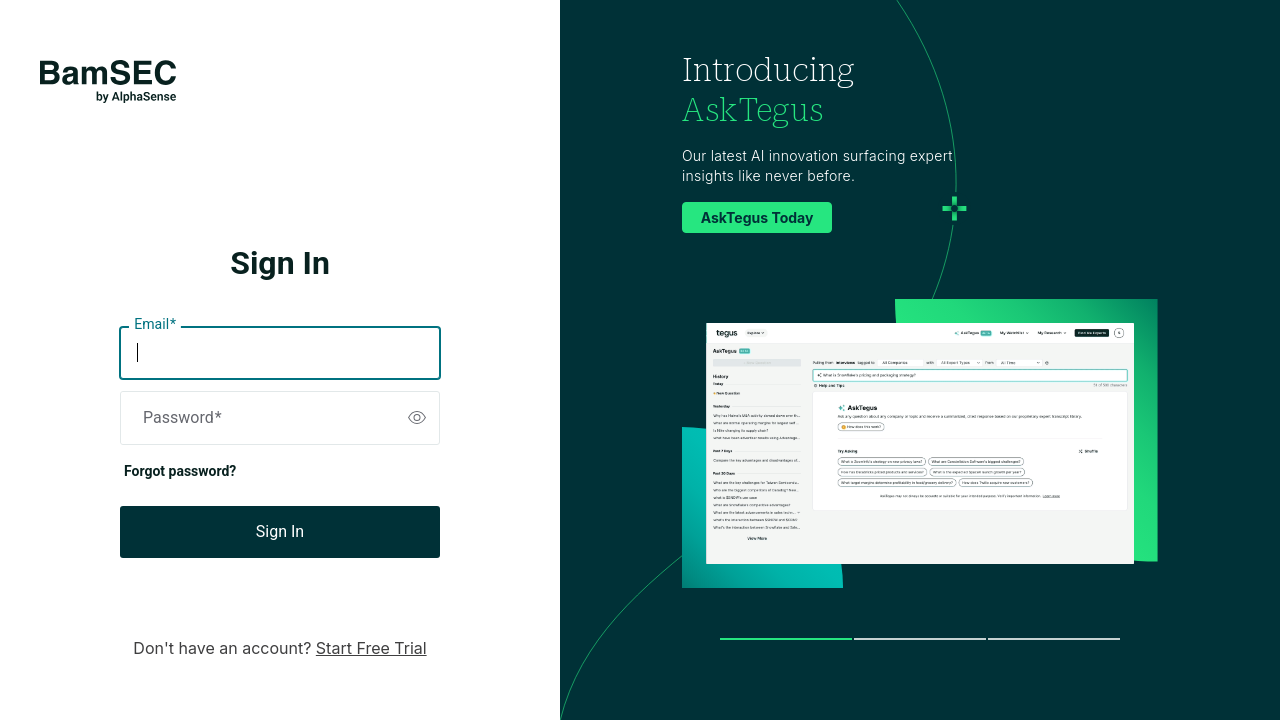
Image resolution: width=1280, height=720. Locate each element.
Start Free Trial (371, 648)
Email (155, 325)
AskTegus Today (757, 217)
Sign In (280, 531)
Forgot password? (180, 471)
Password (182, 418)
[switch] (417, 418)
